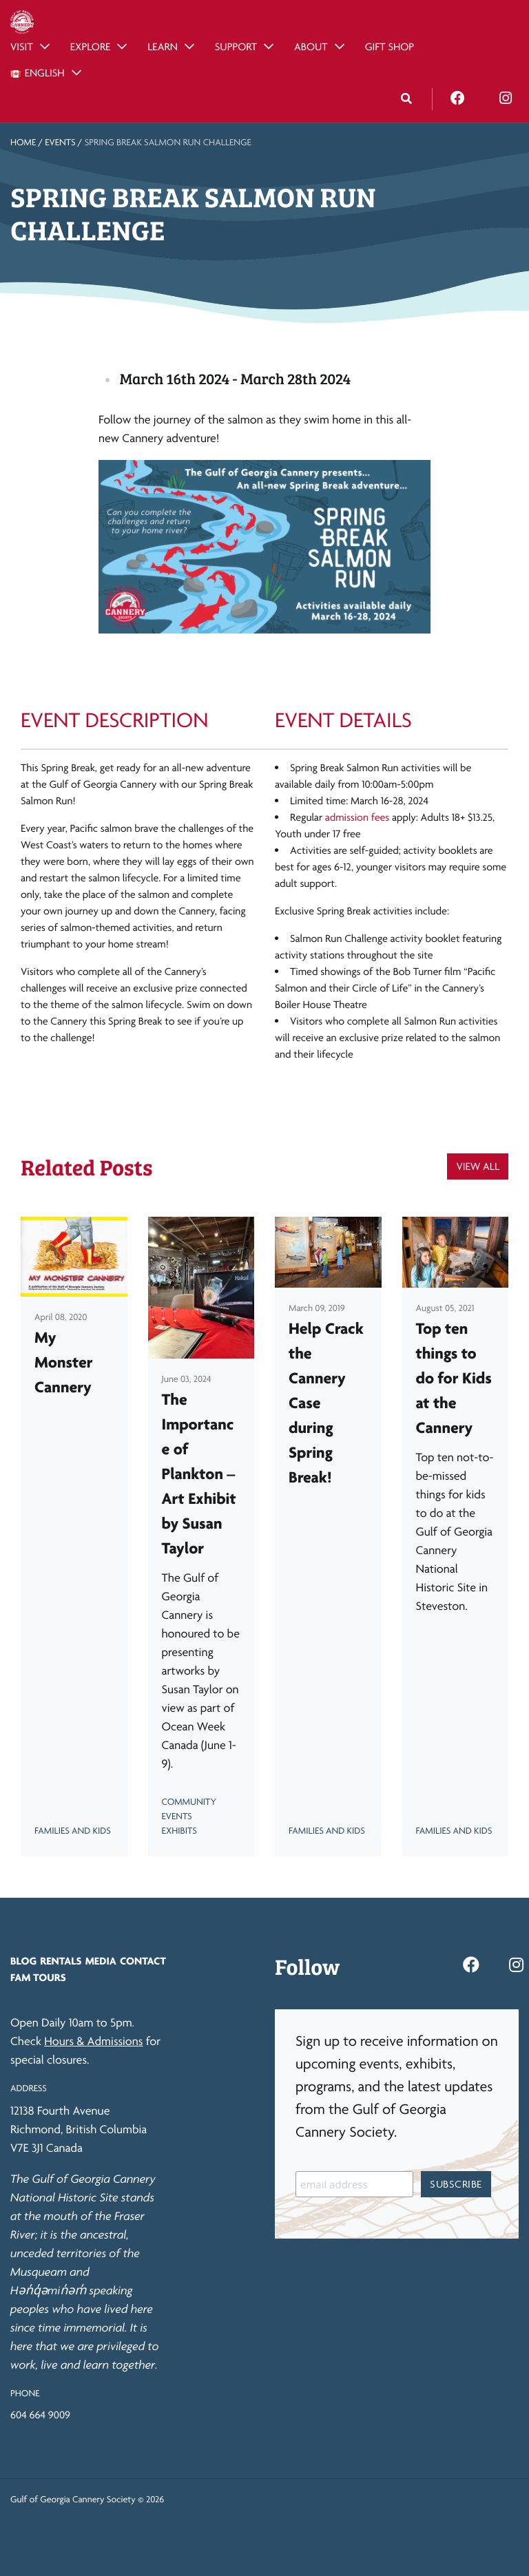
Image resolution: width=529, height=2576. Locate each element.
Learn (162, 46)
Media (100, 1960)
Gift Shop (389, 46)
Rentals (60, 1960)
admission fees (357, 817)
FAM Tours (38, 1977)
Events (60, 142)
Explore (90, 46)
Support (236, 46)
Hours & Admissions (93, 2041)
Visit (21, 46)
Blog (23, 1960)
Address (28, 2088)
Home (23, 142)
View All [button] (477, 1166)
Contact (143, 1960)
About (311, 46)
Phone (24, 2393)
